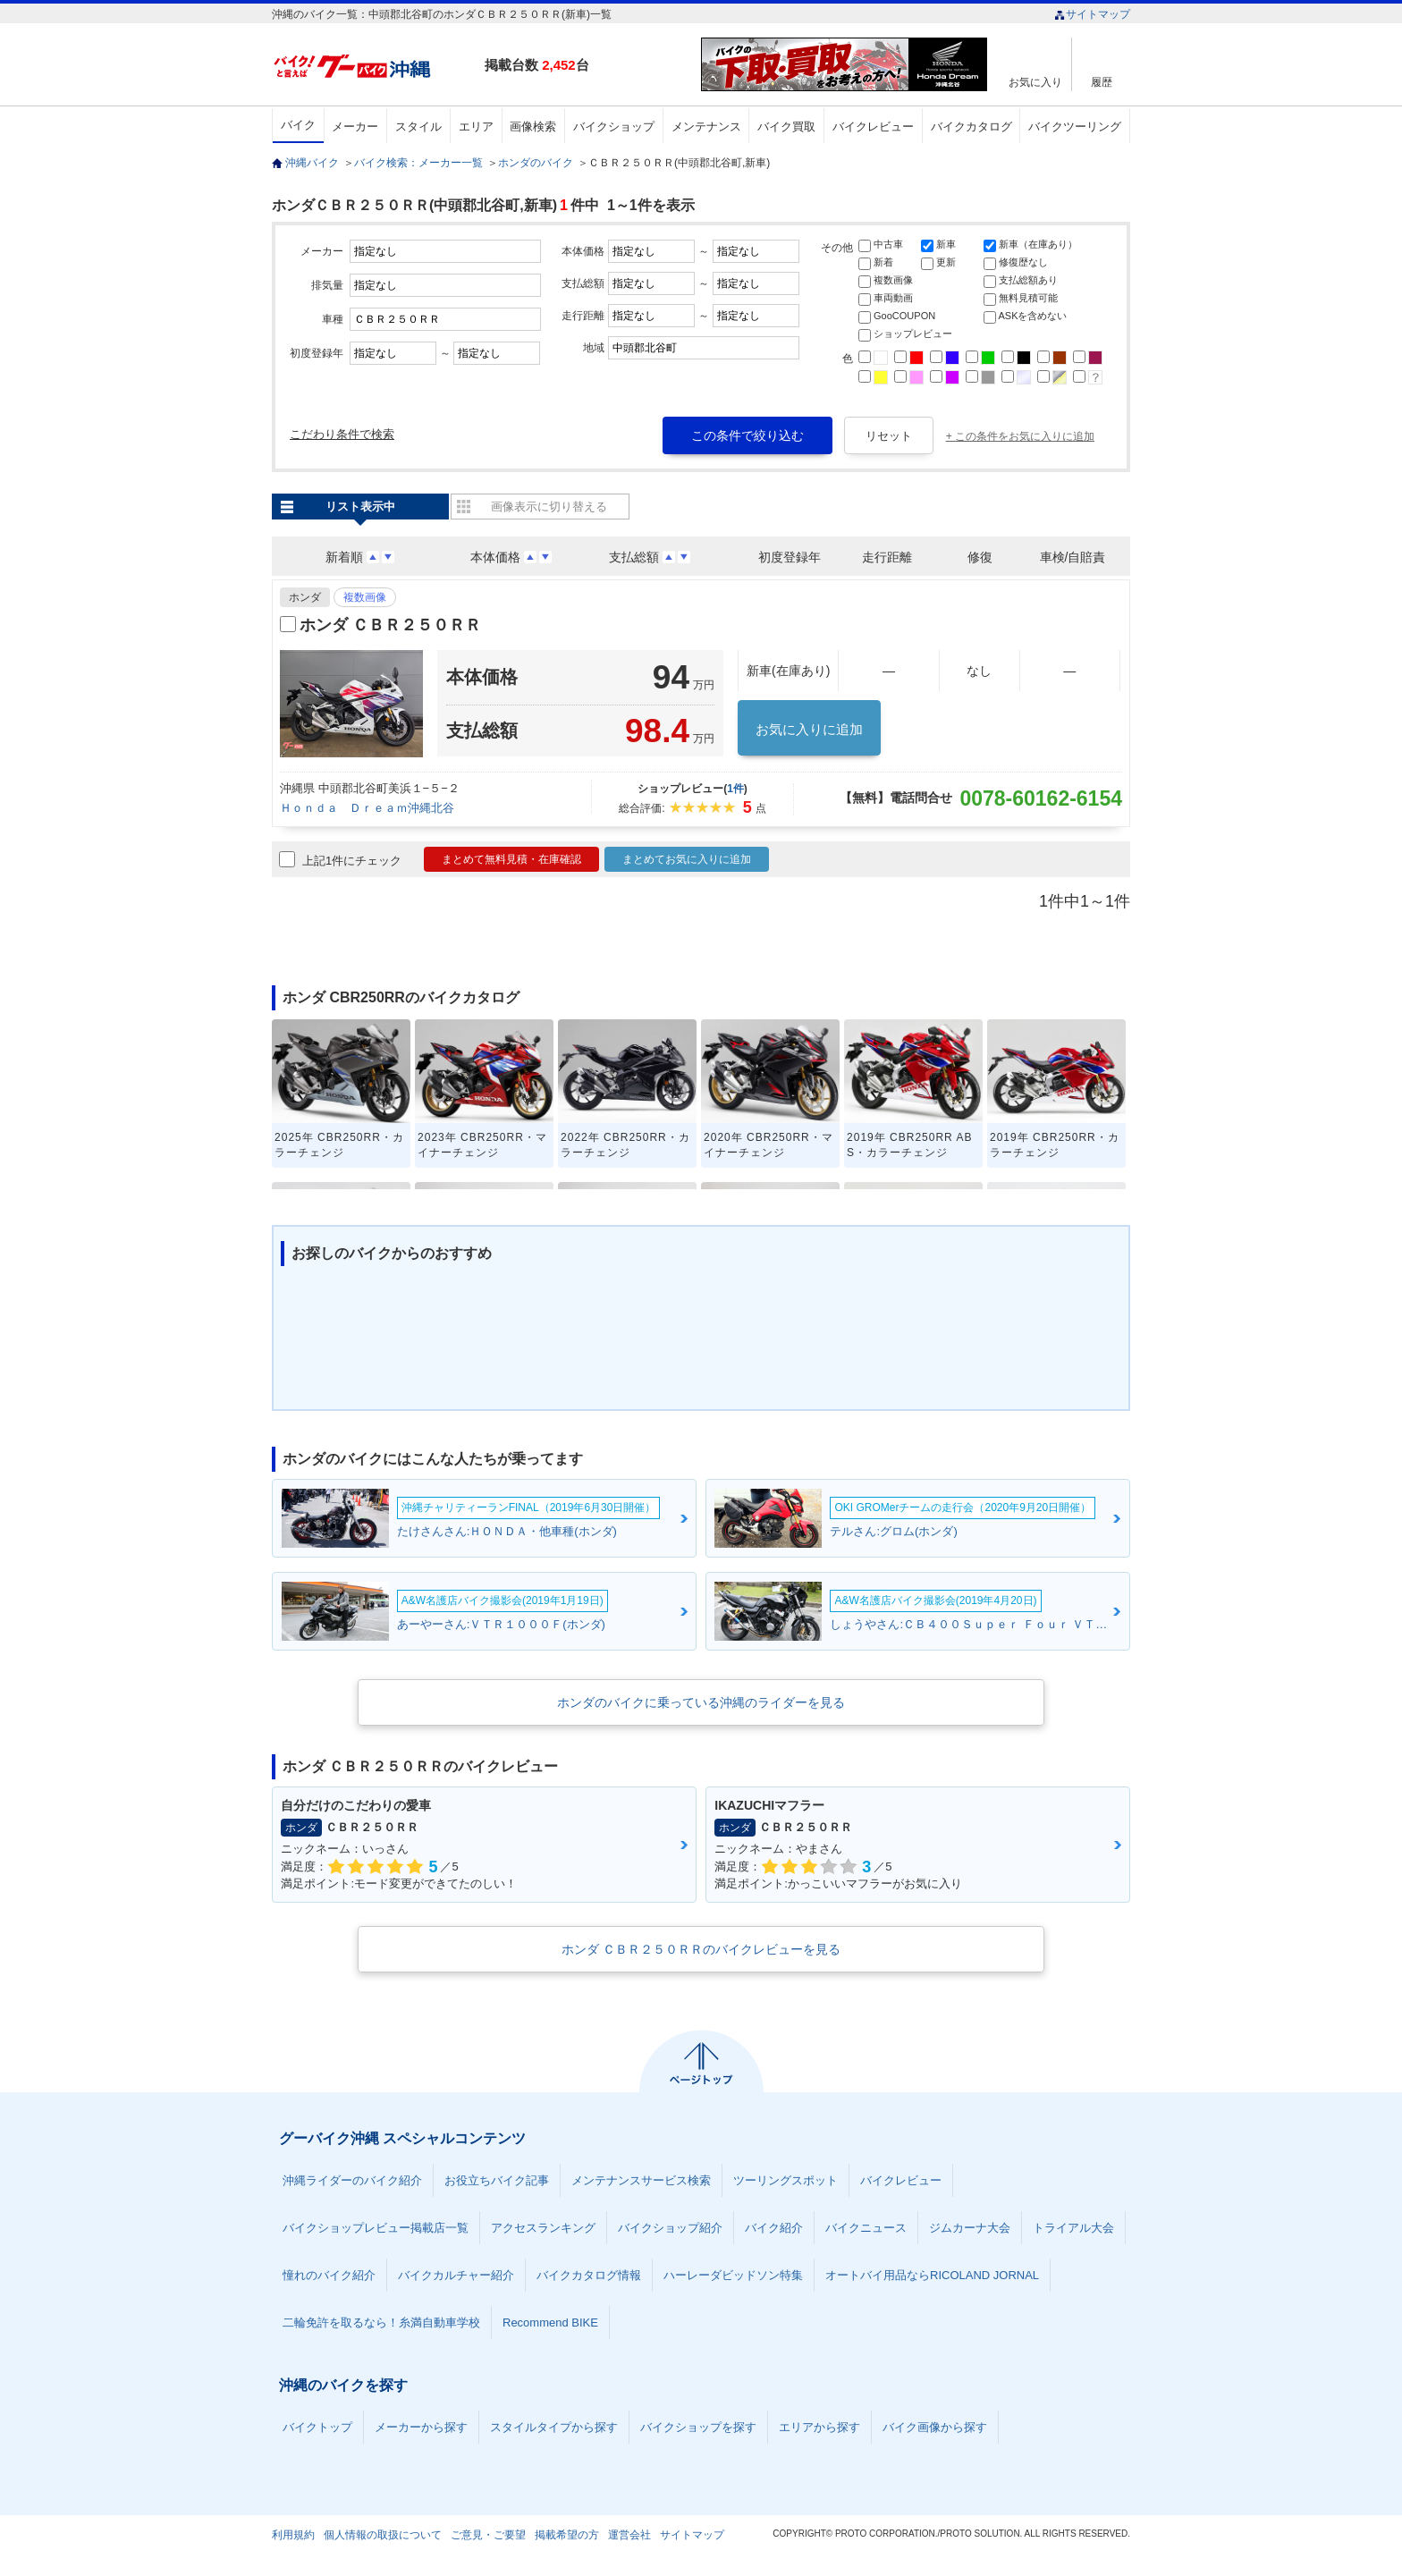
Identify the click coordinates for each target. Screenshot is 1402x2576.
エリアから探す (819, 2427)
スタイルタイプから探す (554, 2427)
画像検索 (533, 126)
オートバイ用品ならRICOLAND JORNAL (932, 2275)
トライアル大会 (1073, 2227)
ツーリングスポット (785, 2180)
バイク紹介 (774, 2227)
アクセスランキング (543, 2227)
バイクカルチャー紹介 (456, 2275)
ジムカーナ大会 (969, 2227)
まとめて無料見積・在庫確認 (511, 859)
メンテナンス (706, 126)
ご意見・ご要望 (488, 2535)
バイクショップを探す (698, 2427)
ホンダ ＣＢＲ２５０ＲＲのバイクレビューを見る (701, 1949)
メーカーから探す (421, 2427)
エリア (476, 126)
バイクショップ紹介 (670, 2227)
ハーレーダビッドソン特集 (733, 2275)
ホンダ (305, 597)
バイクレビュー (873, 126)
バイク (298, 124)
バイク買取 (786, 126)
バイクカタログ (971, 126)
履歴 (1101, 82)
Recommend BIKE (550, 2322)
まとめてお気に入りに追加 (686, 859)
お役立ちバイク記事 (496, 2180)
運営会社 (629, 2535)
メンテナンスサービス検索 (641, 2180)
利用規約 (293, 2535)
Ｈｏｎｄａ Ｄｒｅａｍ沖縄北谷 (367, 808)
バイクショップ (614, 126)
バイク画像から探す (935, 2427)
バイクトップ (317, 2427)
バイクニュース (866, 2227)
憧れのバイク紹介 (329, 2275)
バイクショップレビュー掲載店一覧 (376, 2227)
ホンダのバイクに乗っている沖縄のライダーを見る (701, 1702)
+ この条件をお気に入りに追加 (1020, 436)
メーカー (355, 126)
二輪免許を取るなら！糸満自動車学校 (381, 2322)
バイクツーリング (1074, 126)
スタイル (418, 126)
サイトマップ (1092, 14)
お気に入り (1035, 82)
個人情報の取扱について (383, 2535)
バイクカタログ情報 (588, 2275)
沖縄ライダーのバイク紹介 (352, 2180)
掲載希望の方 (567, 2535)
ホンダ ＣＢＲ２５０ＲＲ (390, 625)
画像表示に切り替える (549, 506)
